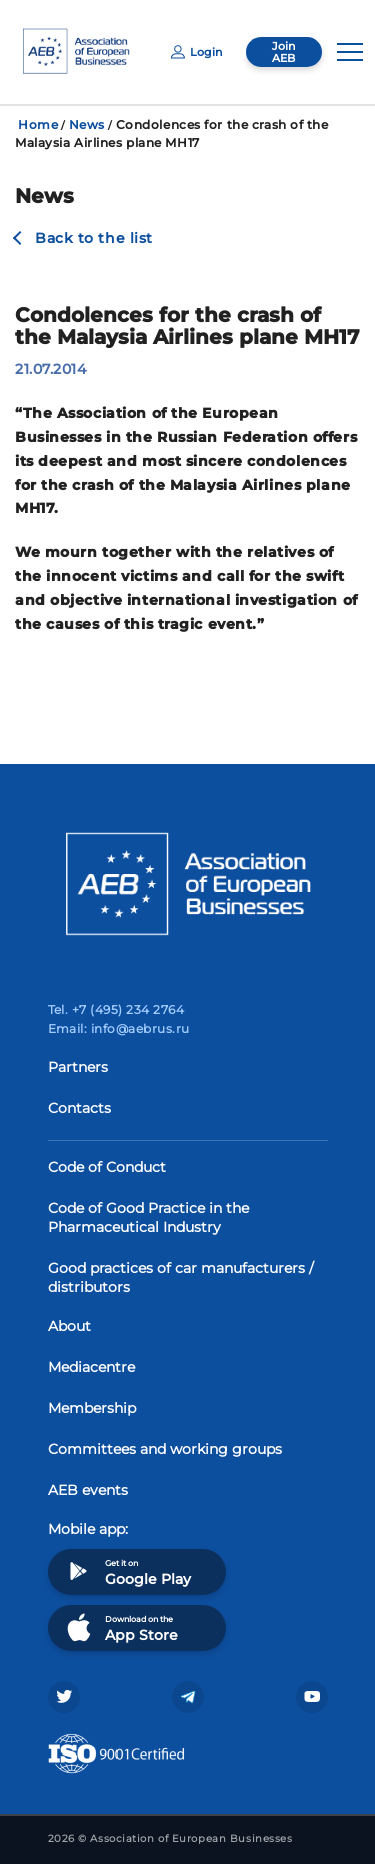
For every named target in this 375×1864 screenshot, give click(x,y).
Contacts (79, 1108)
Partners (78, 1067)
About (69, 1326)
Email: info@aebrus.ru (119, 1028)
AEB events (88, 1490)
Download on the (120, 1627)
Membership (92, 1408)
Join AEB (283, 52)
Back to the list (94, 238)
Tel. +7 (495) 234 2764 (116, 1009)
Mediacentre (91, 1367)
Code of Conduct (107, 1167)
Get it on (127, 1571)
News (87, 124)
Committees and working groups (165, 1449)
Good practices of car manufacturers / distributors (181, 1277)
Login (196, 52)
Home (38, 124)
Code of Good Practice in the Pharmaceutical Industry (148, 1217)
